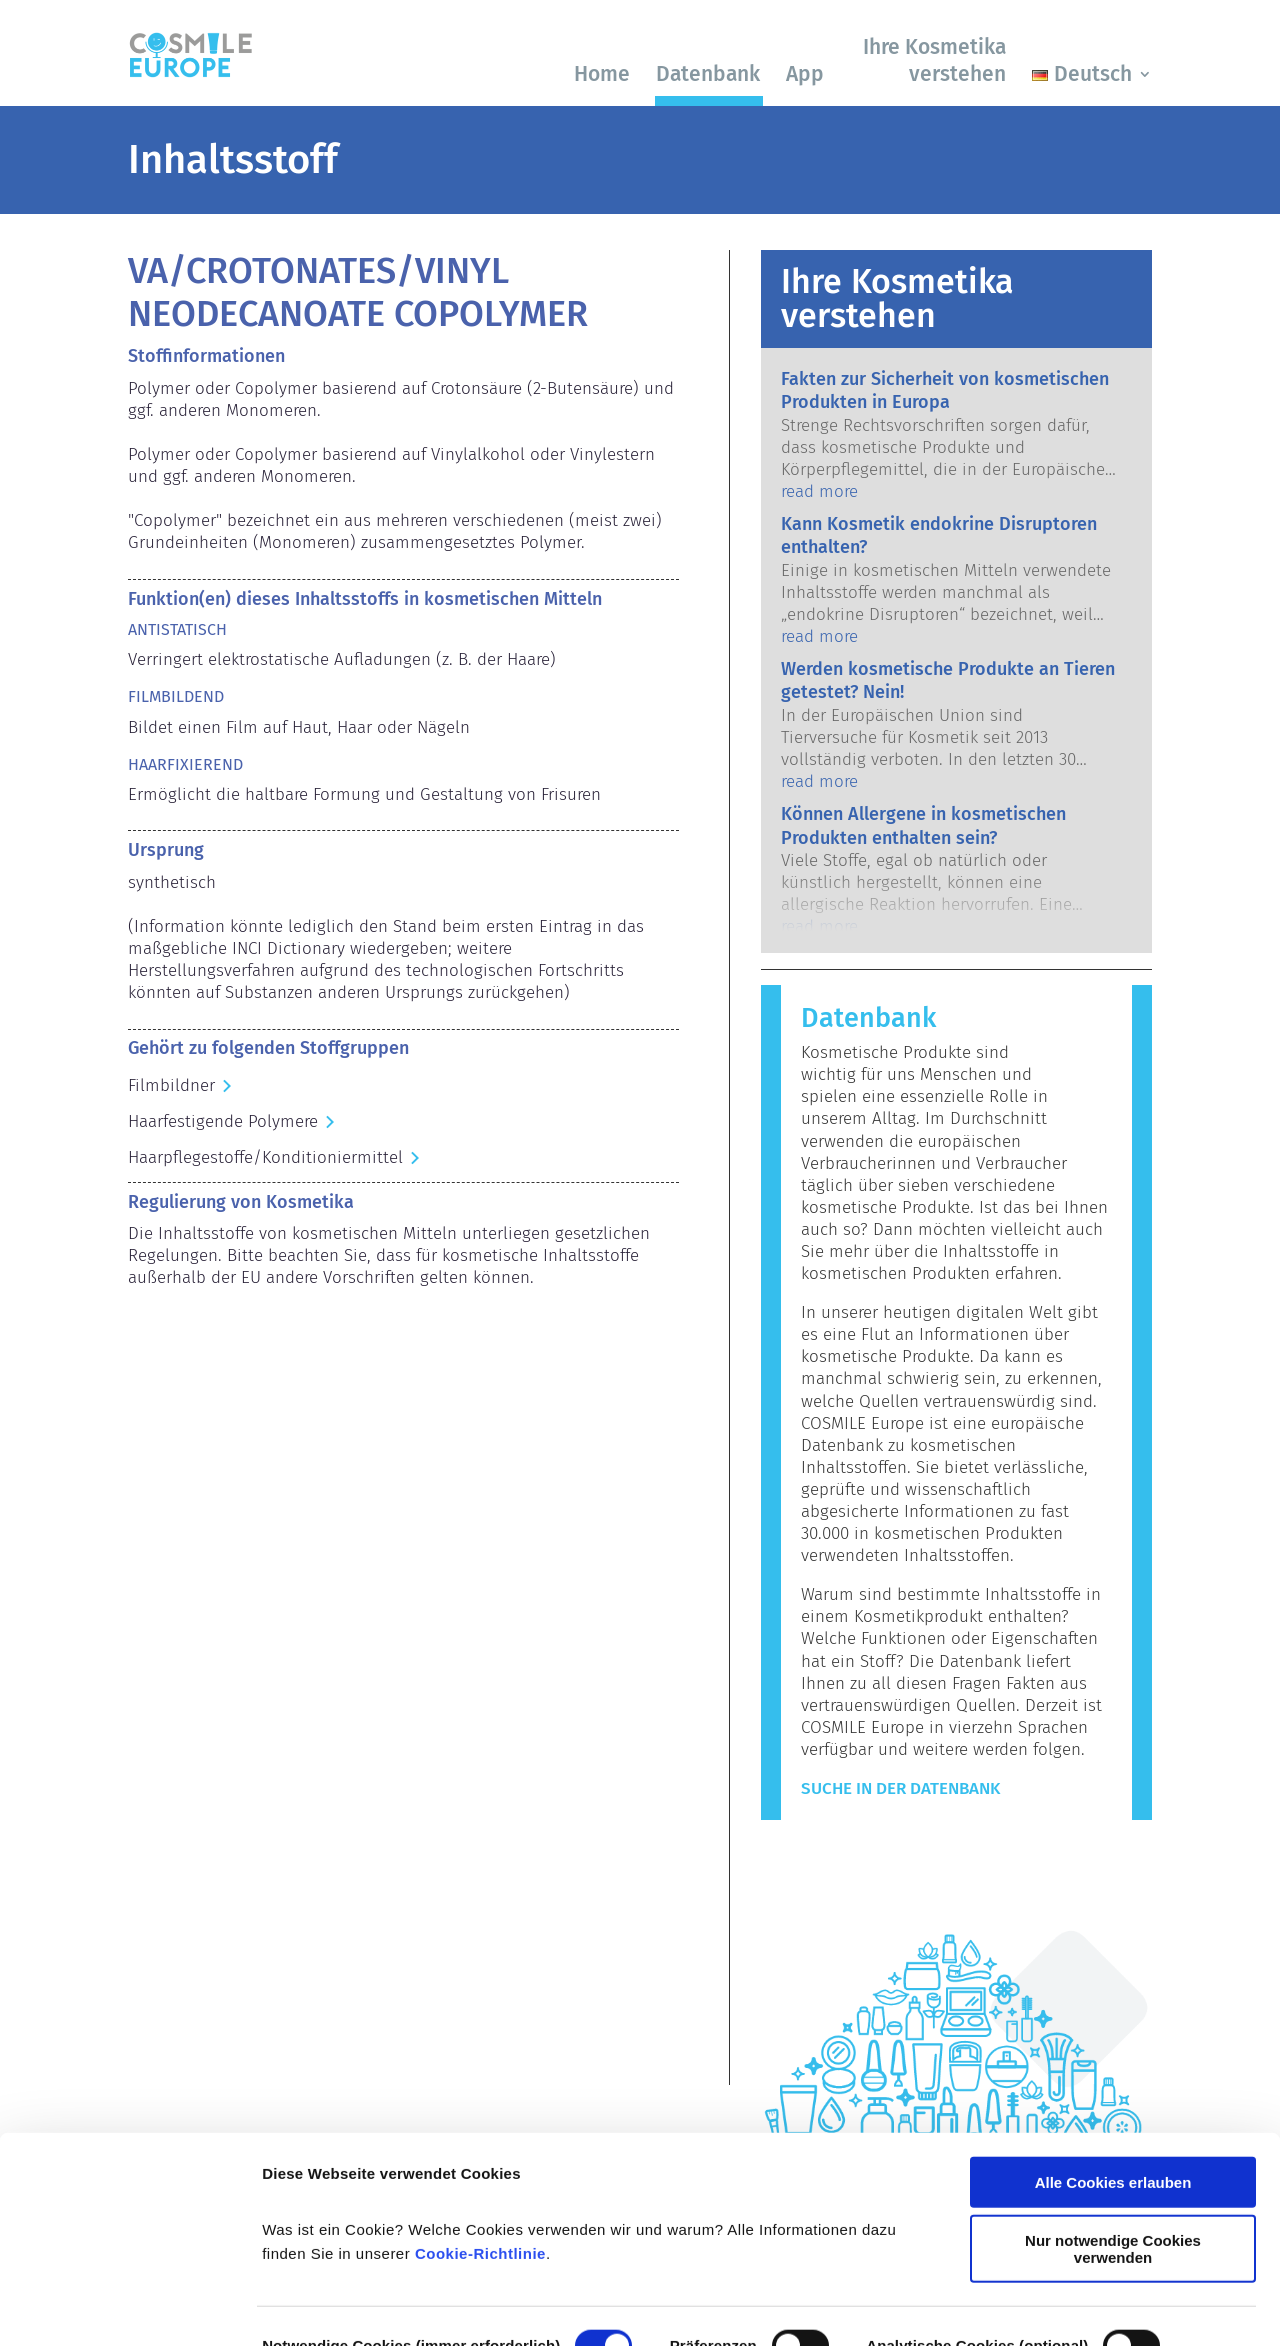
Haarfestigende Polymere (223, 1121)
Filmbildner (171, 1085)
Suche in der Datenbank (900, 1788)
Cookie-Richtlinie (480, 2144)
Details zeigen (312, 2306)
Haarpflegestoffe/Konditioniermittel (265, 1157)
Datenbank (708, 74)
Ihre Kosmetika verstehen (934, 60)
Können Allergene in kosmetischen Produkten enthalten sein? (923, 825)
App (805, 74)
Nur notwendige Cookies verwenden (1113, 2140)
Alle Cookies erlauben (1113, 2073)
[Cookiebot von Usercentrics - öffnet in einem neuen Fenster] (129, 2307)
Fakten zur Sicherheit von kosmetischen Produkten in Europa (945, 390)
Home (602, 74)
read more (819, 491)
